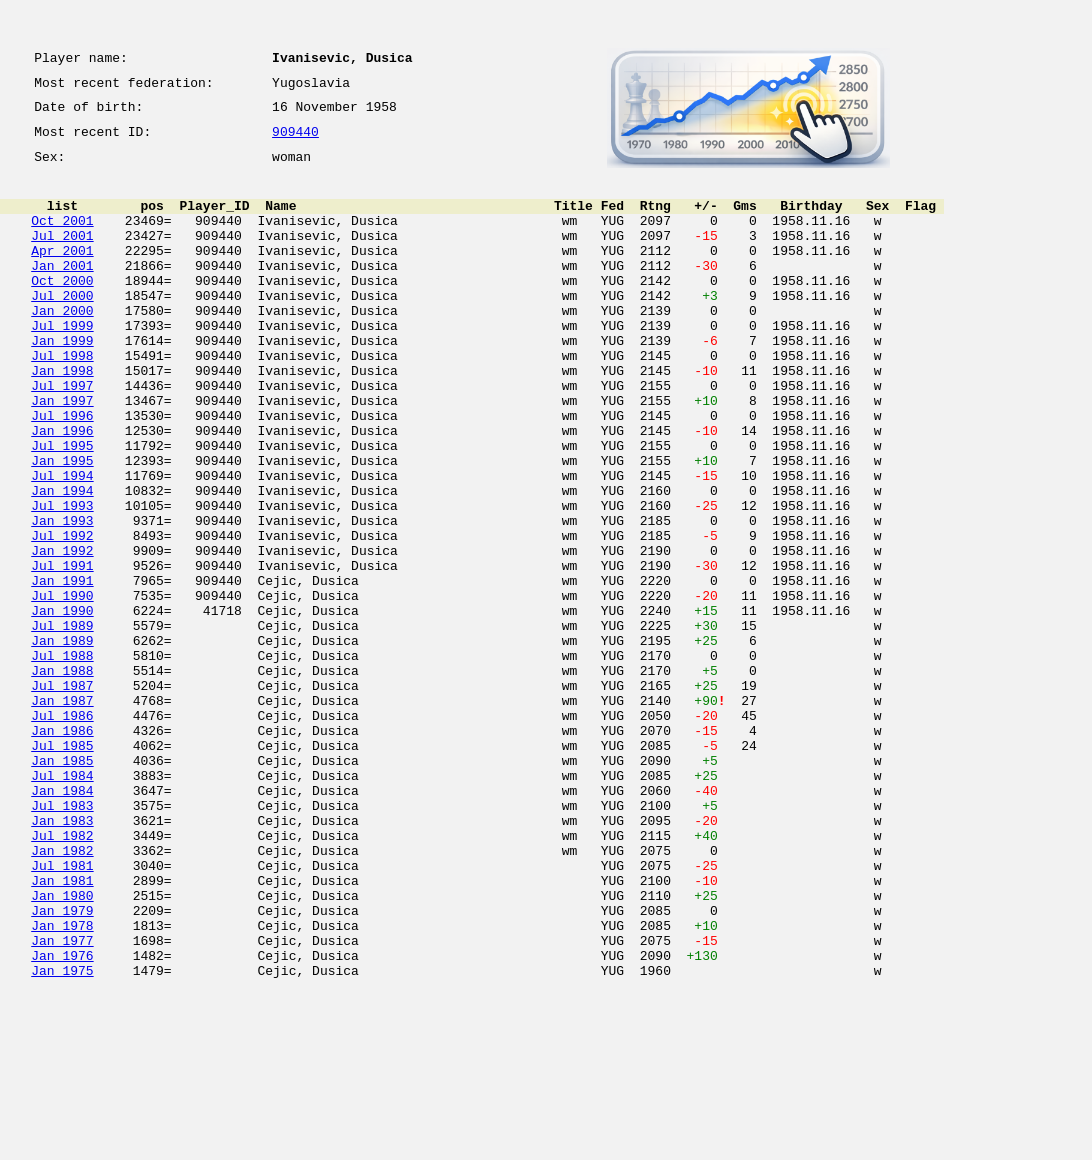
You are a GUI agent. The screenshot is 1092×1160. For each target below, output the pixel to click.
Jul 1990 (62, 688)
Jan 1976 (62, 1120)
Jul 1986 (62, 832)
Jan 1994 (62, 562)
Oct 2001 (62, 238)
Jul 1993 (62, 580)
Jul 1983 (62, 940)
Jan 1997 (62, 454)
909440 (295, 142)
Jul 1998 (62, 400)
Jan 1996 (62, 490)
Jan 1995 (62, 526)
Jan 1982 (62, 994)
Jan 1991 (62, 670)
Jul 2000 (62, 328)
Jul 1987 (62, 796)
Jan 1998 (62, 418)
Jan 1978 (62, 1084)
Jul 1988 (62, 760)
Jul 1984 (62, 904)
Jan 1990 (62, 706)
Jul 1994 (62, 544)
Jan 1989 (62, 742)
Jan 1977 (62, 1102)
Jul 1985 (62, 868)
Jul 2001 (62, 256)
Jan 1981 (62, 1030)
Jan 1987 (62, 814)
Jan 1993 (62, 598)
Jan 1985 (62, 886)
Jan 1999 (62, 382)
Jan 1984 (62, 922)
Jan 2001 (62, 292)
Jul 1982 (62, 976)
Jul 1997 (62, 436)
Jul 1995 (62, 508)
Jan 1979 (62, 1066)
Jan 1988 (62, 778)
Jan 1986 (62, 850)
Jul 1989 (62, 724)
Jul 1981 (62, 1012)
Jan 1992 (62, 634)
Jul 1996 (62, 472)
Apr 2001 (62, 274)
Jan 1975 (62, 1138)
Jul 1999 (62, 364)
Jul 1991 (62, 652)
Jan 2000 (62, 346)
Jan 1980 (62, 1048)
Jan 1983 (62, 958)
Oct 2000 (62, 310)
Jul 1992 (62, 616)
